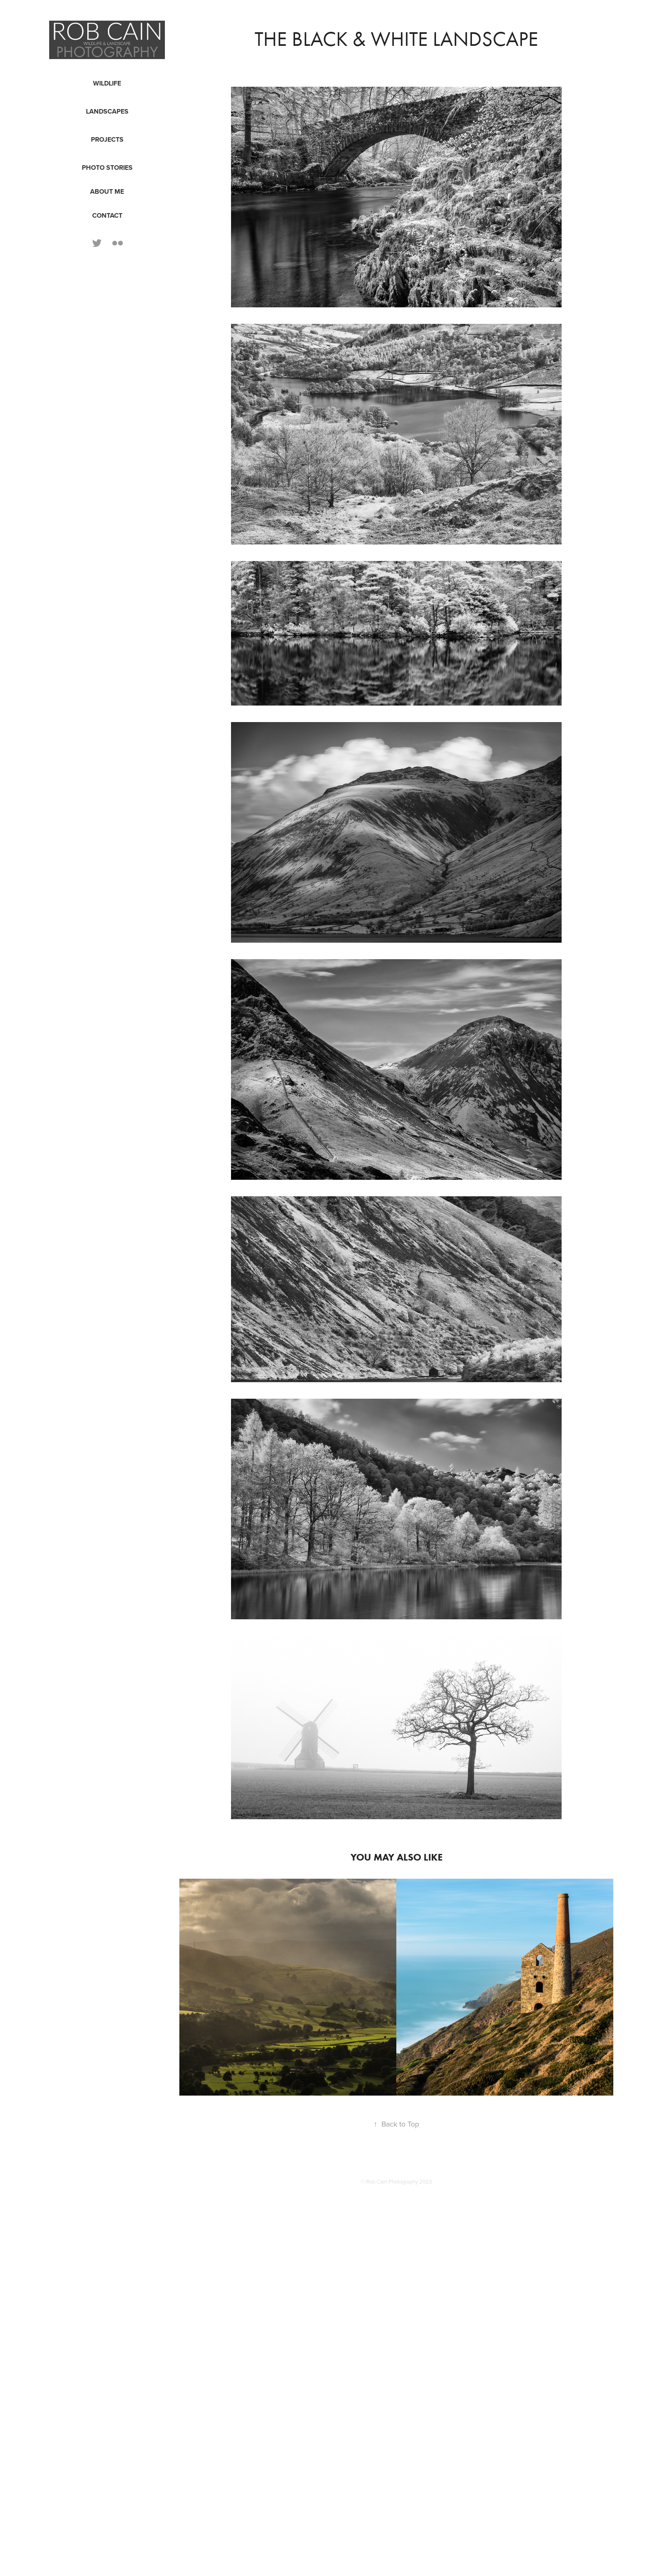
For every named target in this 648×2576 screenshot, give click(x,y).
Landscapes (107, 111)
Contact (107, 215)
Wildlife (107, 83)
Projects (107, 139)
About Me (107, 191)
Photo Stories (107, 167)
